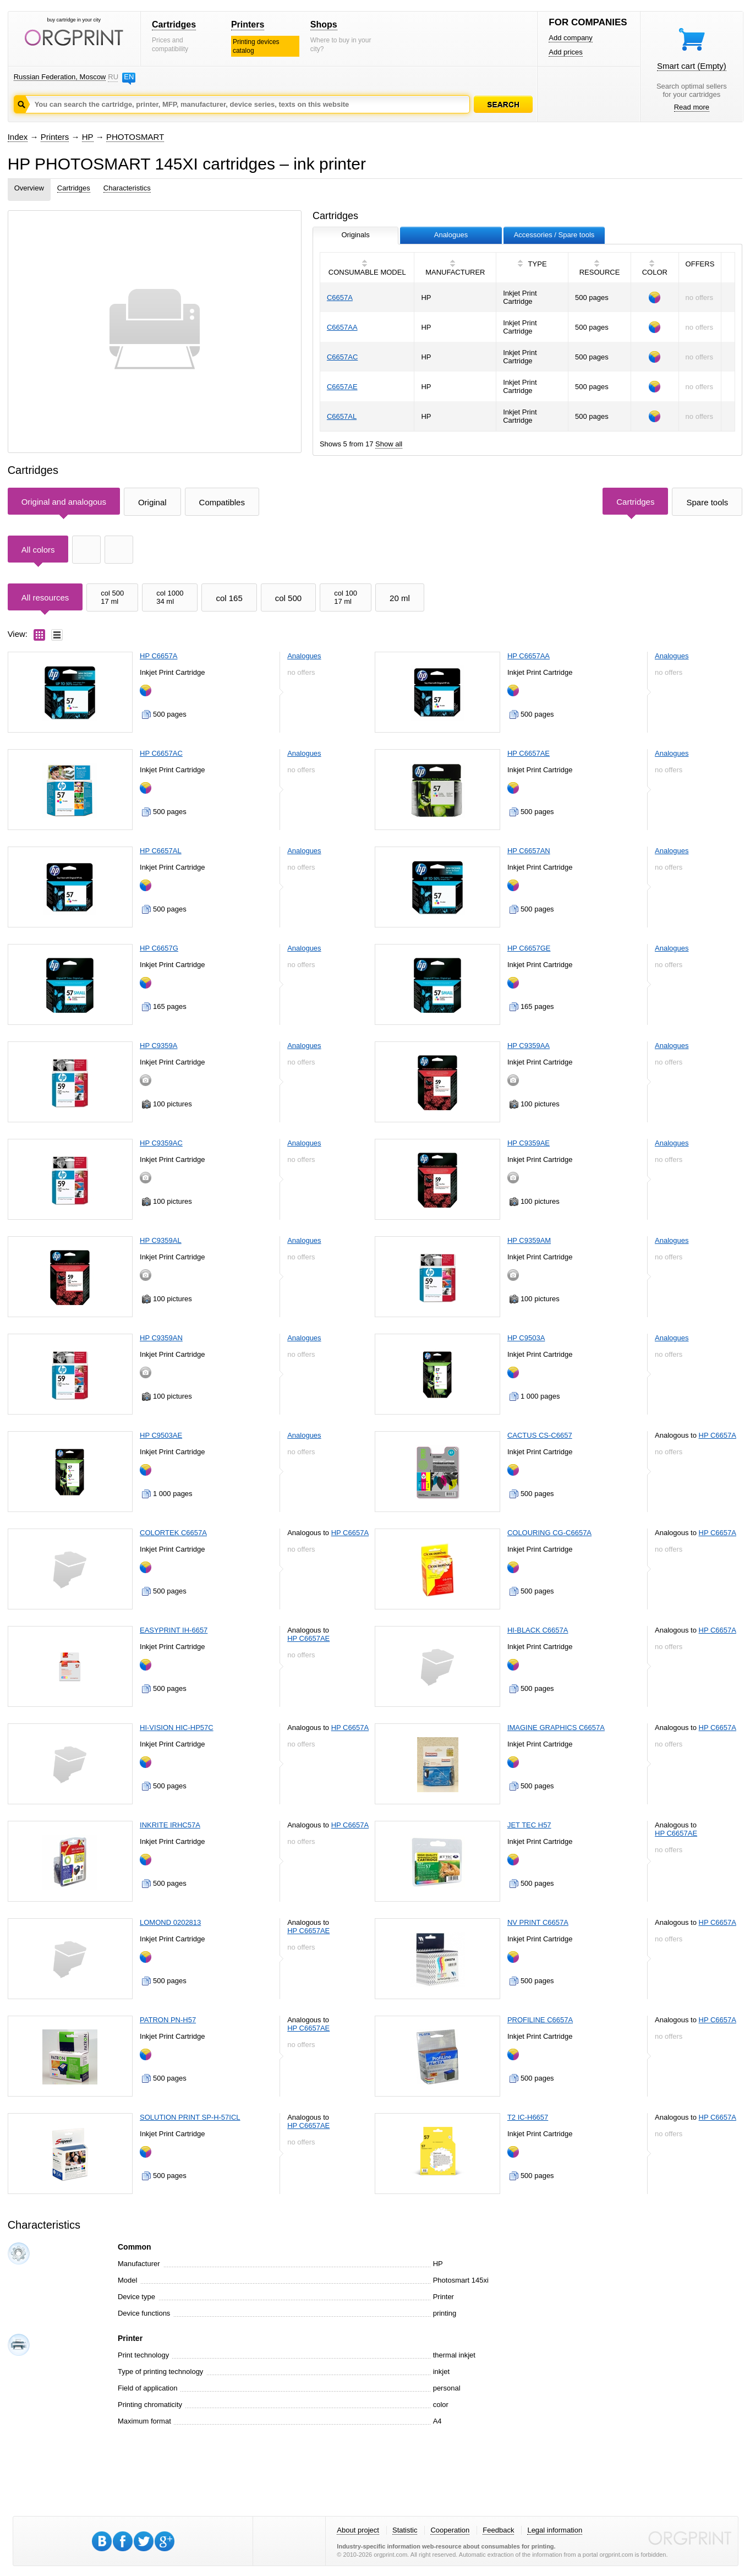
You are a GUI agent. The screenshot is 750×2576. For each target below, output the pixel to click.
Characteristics (127, 188)
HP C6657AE (528, 753)
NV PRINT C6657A (537, 1922)
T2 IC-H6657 (527, 2117)
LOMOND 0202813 (170, 1922)
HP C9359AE (528, 1143)
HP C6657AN (528, 851)
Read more (691, 107)
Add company (571, 38)
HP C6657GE (529, 948)
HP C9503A (526, 1338)
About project (358, 2530)
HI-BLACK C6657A (537, 1630)
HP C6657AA (528, 656)
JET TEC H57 (529, 1825)
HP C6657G (159, 948)
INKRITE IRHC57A (170, 1825)
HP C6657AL (161, 851)
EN (129, 77)
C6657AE (342, 387)
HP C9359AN (161, 1338)
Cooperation (449, 2530)
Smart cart (691, 65)
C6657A (340, 297)
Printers (247, 24)
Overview (29, 188)
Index (18, 136)
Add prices (565, 52)
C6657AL (342, 416)
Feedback (498, 2530)
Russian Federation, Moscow (60, 77)
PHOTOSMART (135, 136)
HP (88, 136)
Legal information (554, 2530)
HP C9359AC (161, 1143)
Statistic (405, 2530)
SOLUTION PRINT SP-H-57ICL (190, 2117)
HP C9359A (158, 1045)
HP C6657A (158, 656)
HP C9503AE (161, 1435)
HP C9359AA (528, 1045)
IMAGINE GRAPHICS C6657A (556, 1727)
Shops (323, 24)
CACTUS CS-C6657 (539, 1435)
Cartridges (174, 24)
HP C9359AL (161, 1240)
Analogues (304, 656)
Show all (388, 444)
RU (113, 77)
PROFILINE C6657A (540, 2020)
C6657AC (342, 357)
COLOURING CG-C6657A (549, 1533)
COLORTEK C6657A (173, 1533)
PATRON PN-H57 (168, 2020)
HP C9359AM (529, 1240)
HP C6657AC (161, 753)
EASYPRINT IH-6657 (173, 1630)
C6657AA (342, 327)
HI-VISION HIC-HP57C (176, 1727)
